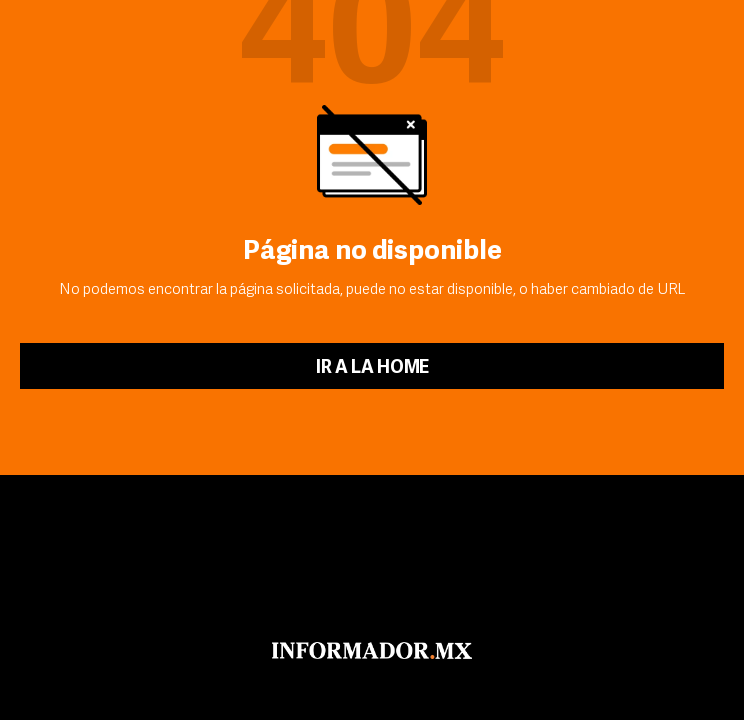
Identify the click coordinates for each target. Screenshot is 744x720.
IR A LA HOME (372, 368)
